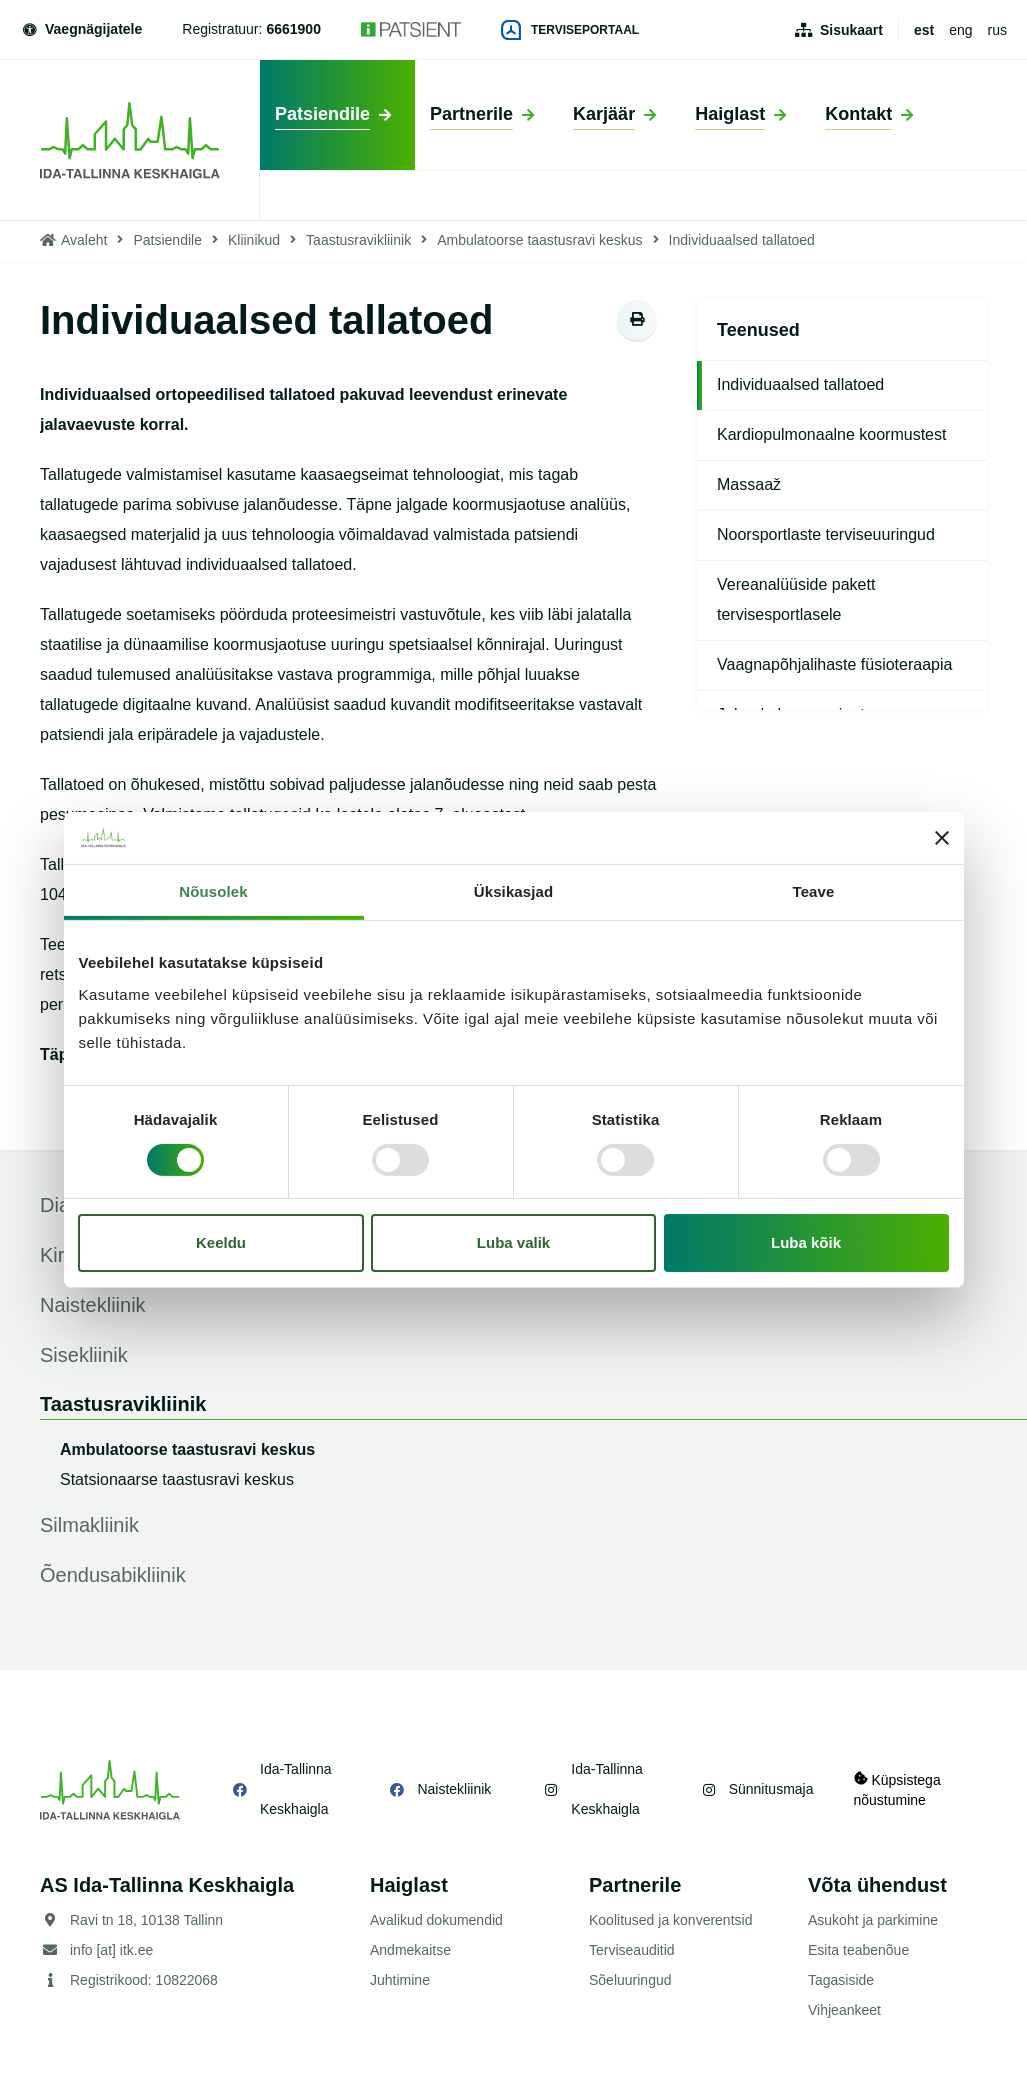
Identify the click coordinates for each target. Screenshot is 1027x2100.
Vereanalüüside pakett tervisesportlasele (796, 599)
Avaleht (84, 240)
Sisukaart (851, 30)
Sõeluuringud (630, 1980)
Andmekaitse (410, 1950)
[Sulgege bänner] (942, 838)
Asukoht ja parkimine (873, 1920)
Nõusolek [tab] (213, 891)
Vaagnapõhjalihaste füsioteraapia (834, 664)
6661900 (293, 29)
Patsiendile (167, 240)
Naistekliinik (454, 1789)
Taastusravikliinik (358, 240)
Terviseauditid (632, 1950)
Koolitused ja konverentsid (670, 1920)
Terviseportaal (570, 30)
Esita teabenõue (858, 1950)
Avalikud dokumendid (436, 1920)
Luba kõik (806, 1242)
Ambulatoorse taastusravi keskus (539, 240)
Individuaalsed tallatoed (800, 384)
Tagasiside (841, 1980)
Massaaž (749, 484)
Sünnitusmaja (771, 1789)
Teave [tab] (814, 891)
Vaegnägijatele (81, 29)
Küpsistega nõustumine (897, 1789)
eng (960, 30)
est (924, 30)
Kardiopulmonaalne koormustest (831, 434)
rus (997, 30)
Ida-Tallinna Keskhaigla (296, 1789)
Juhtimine (400, 1980)
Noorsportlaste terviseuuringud (826, 534)
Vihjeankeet (844, 2010)
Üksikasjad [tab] (513, 891)
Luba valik (513, 1242)
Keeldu (221, 1242)
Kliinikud (254, 240)
